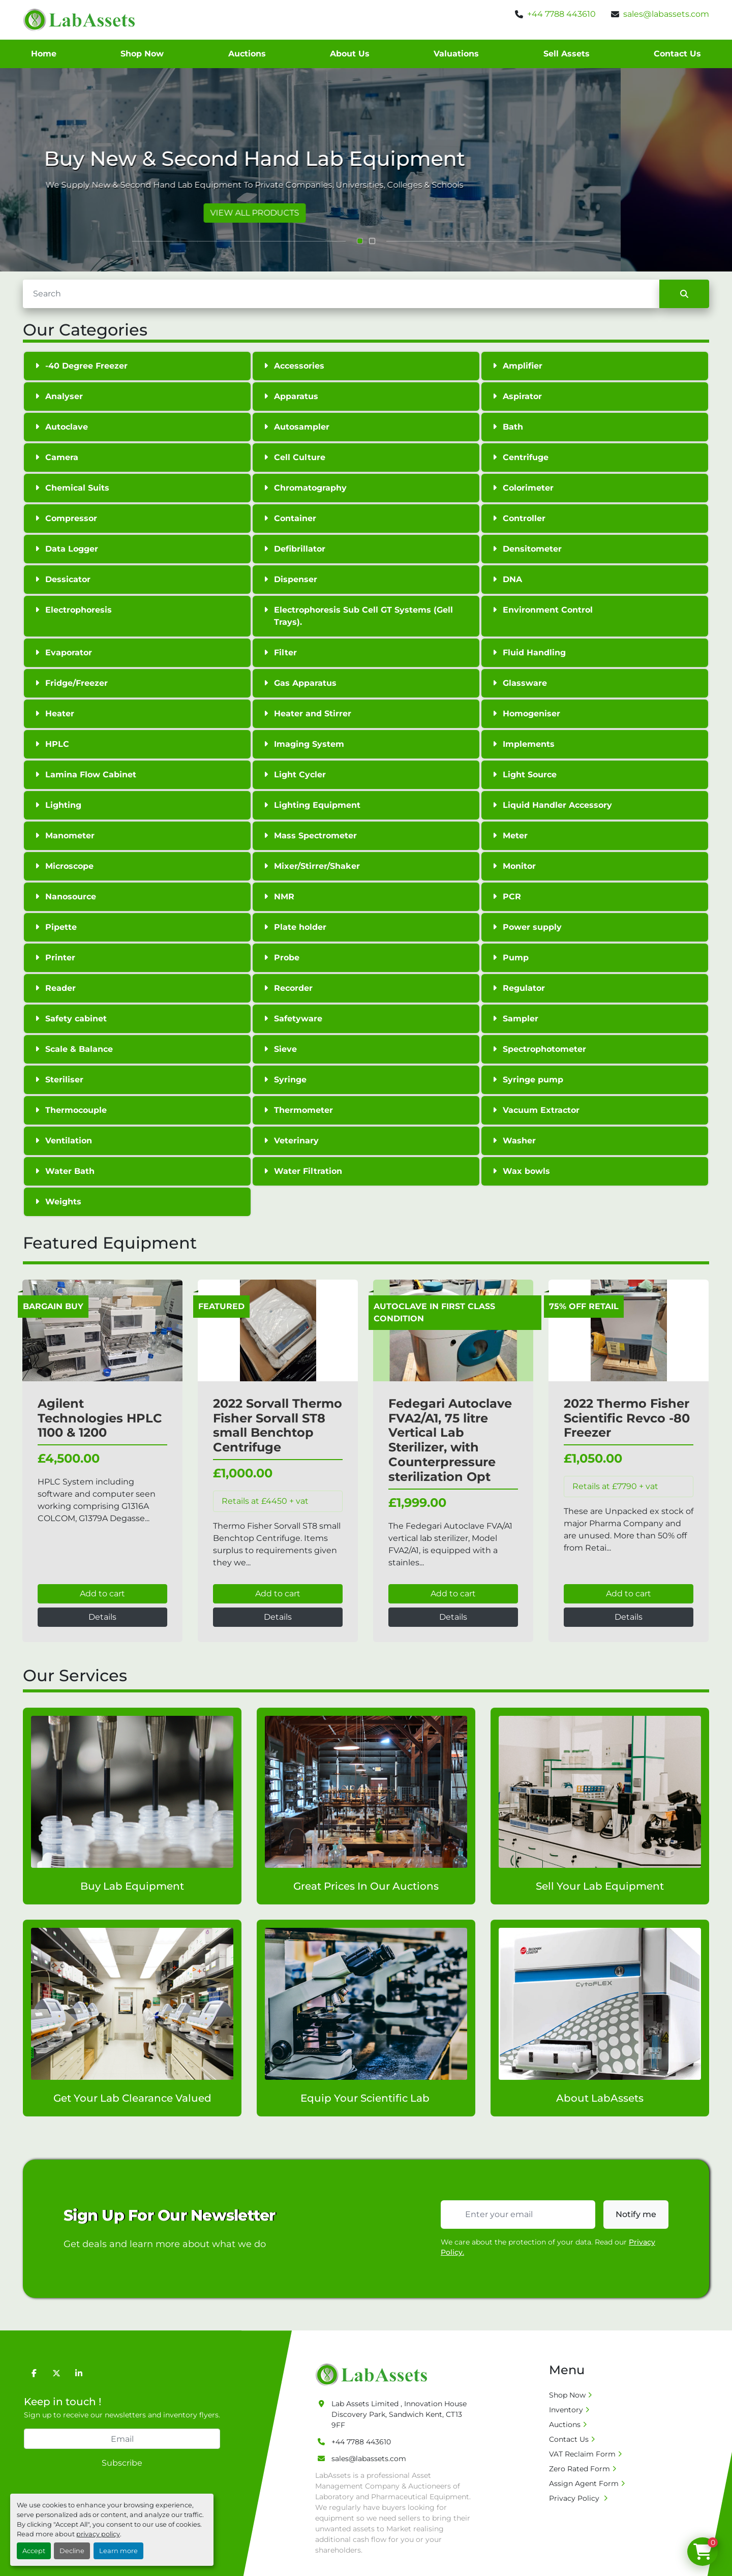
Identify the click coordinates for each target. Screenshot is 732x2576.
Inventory (566, 2409)
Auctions (247, 53)
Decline (71, 2551)
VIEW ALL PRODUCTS (366, 213)
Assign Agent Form (584, 2483)
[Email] (122, 2439)
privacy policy (98, 2534)
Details (102, 1617)
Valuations (456, 53)
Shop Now (142, 53)
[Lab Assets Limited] (374, 2374)
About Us (350, 53)
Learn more (118, 2551)
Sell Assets (566, 53)
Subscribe (122, 2463)
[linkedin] (79, 2373)
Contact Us (677, 53)
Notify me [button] (636, 2214)
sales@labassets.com (666, 14)
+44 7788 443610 (561, 14)
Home (43, 53)
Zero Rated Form (579, 2468)
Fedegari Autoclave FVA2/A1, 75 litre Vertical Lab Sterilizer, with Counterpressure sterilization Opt (450, 1440)
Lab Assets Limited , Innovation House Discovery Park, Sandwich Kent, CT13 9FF (399, 2414)
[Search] (341, 294)
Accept (33, 2551)
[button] (360, 241)
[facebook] (34, 2373)
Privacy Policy (575, 2498)
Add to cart (102, 1593)
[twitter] (56, 2373)
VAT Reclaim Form (582, 2454)
